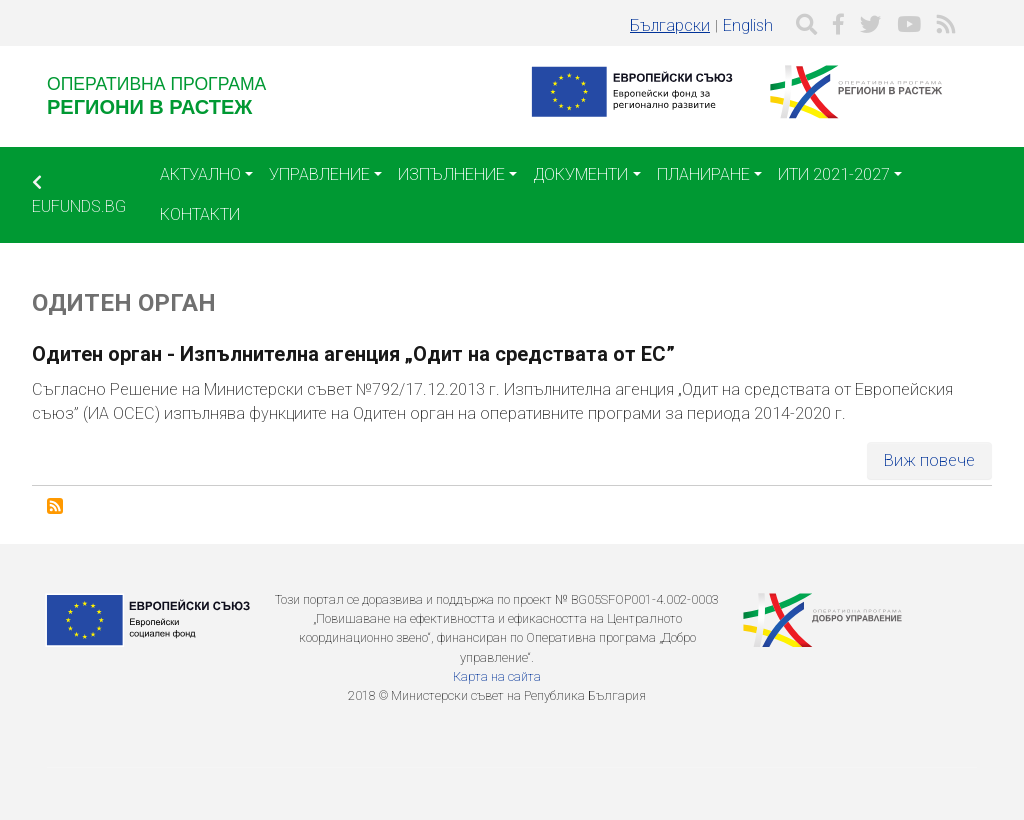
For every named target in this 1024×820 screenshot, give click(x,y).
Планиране (703, 174)
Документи (580, 174)
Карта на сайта (497, 676)
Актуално (200, 174)
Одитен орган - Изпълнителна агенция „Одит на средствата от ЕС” (353, 354)
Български (670, 25)
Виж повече (929, 460)
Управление (319, 174)
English (748, 25)
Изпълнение (451, 174)
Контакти (200, 214)
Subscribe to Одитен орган (55, 506)
